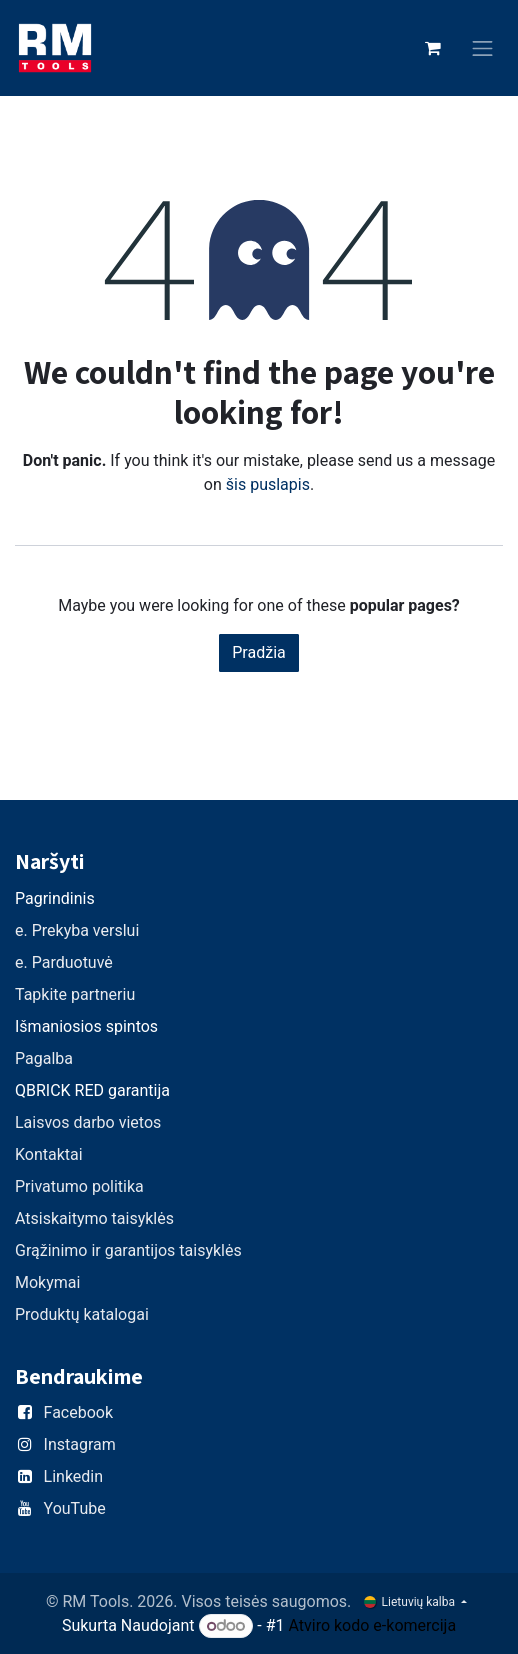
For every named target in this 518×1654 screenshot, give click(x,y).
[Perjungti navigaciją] (483, 48)
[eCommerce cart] (433, 48)
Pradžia (258, 652)
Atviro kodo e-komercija (372, 1625)
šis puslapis (268, 484)
